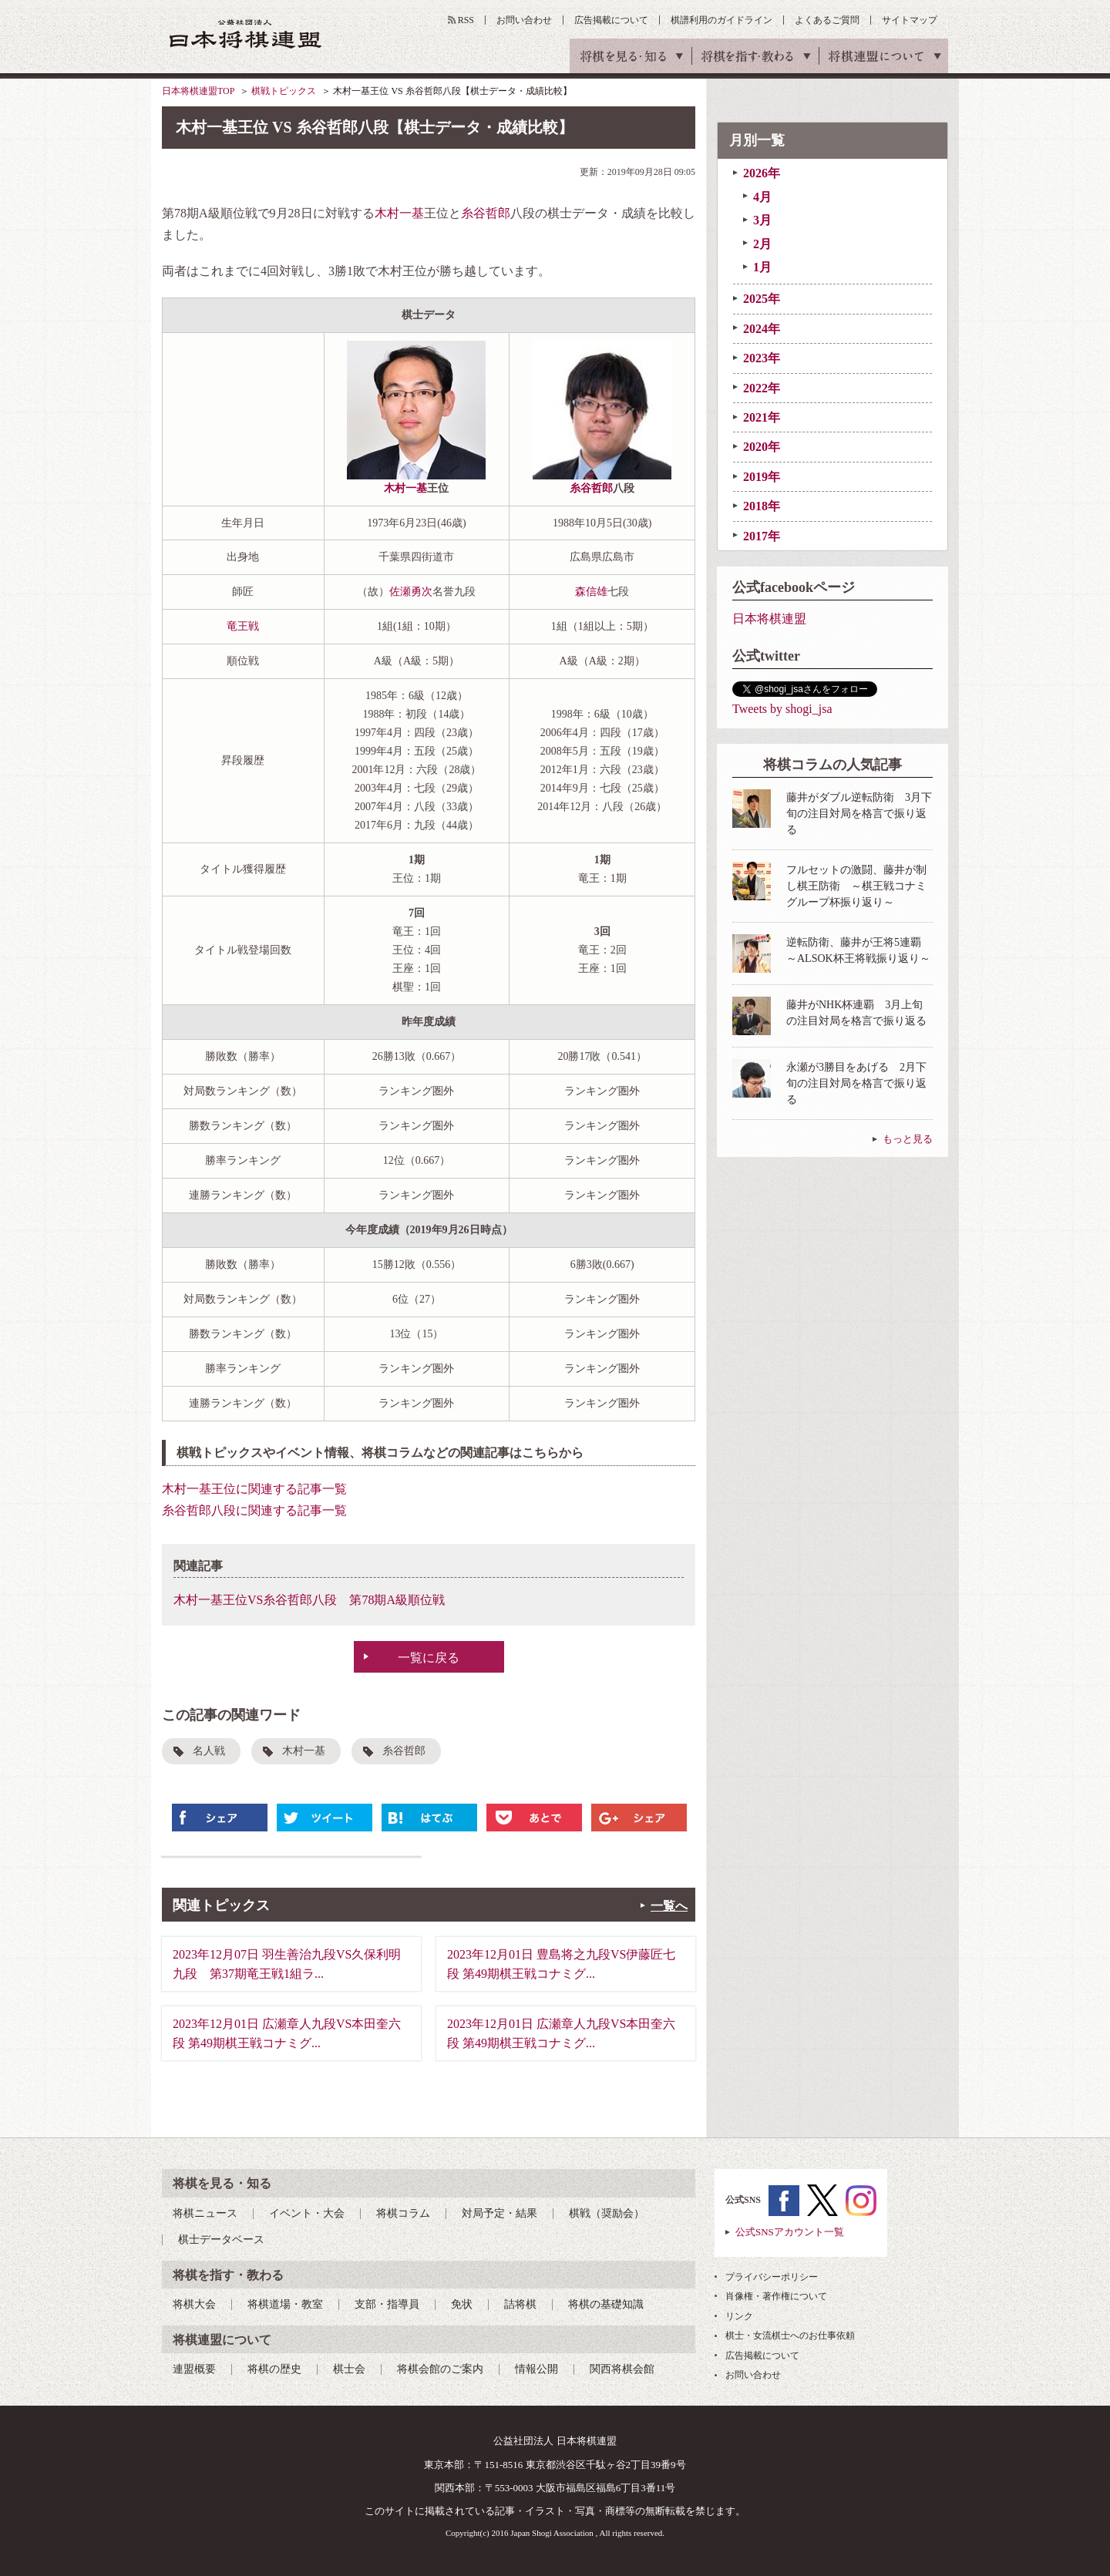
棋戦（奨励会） (606, 2213)
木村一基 (399, 213)
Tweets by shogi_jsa (782, 708)
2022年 (761, 388)
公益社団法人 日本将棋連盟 (246, 33)
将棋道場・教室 (285, 2304)
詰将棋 (520, 2304)
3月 (762, 220)
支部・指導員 (387, 2304)
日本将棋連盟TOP (198, 91)
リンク (739, 2316)
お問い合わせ (524, 20)
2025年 (761, 298)
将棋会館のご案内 (440, 2369)
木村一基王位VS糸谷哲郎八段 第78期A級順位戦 (309, 1599)
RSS (466, 20)
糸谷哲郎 (485, 213)
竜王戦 (243, 626)
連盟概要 (194, 2369)
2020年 (761, 446)
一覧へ (669, 1905)
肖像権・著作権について (776, 2296)
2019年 (761, 476)
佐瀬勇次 (410, 591)
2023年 (761, 358)
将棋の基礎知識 (606, 2304)
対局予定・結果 (499, 2213)
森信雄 (591, 591)
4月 (762, 196)
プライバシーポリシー (771, 2277)
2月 (762, 244)
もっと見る (908, 1139)
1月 (762, 267)
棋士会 (349, 2369)
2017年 (761, 536)
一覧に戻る (428, 1657)
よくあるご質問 (827, 20)
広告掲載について (611, 20)
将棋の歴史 (274, 2369)
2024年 (761, 328)
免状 (462, 2304)
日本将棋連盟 (769, 618)
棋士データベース (221, 2239)
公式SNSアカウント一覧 (789, 2232)
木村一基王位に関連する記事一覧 (254, 1488)
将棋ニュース (205, 2213)
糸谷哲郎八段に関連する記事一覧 (254, 1510)
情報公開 (536, 2369)
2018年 (761, 506)
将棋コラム (403, 2213)
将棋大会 (194, 2304)
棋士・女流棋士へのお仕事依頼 (790, 2335)
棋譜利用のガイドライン (721, 20)
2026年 (761, 173)
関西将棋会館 (622, 2369)
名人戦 (209, 1751)
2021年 (761, 417)
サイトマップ (909, 20)
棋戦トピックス (283, 91)
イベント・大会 (307, 2213)
